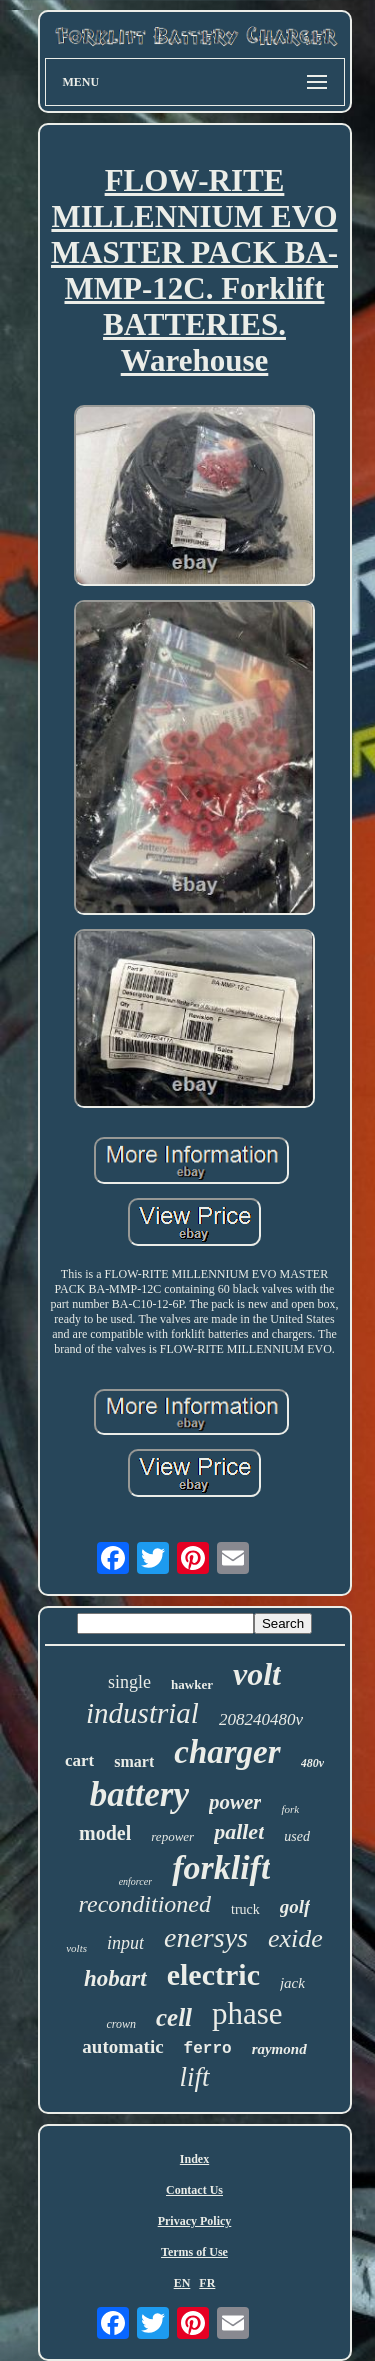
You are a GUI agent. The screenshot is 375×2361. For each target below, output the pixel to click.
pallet (239, 1831)
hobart (115, 1978)
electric (213, 1974)
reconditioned (145, 1904)
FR (207, 2283)
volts (76, 1948)
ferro (208, 2049)
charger (227, 1752)
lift (194, 2077)
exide (295, 1938)
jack (292, 1983)
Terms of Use (194, 2252)
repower (172, 1836)
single (129, 1682)
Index (194, 2159)
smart (134, 1761)
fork (290, 1809)
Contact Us (194, 2190)
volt (257, 1674)
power (235, 1802)
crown (121, 2024)
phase (247, 2013)
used (297, 1836)
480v (312, 1763)
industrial (142, 1713)
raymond (279, 2049)
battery (139, 1794)
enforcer (136, 1881)
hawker (192, 1684)
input (125, 1943)
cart (79, 1760)
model (105, 1833)
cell (174, 2017)
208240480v (261, 1719)
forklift (221, 1867)
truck (245, 1909)
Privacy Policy (195, 2221)
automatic (122, 2046)
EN (182, 2283)
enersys (206, 1937)
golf (295, 1906)
